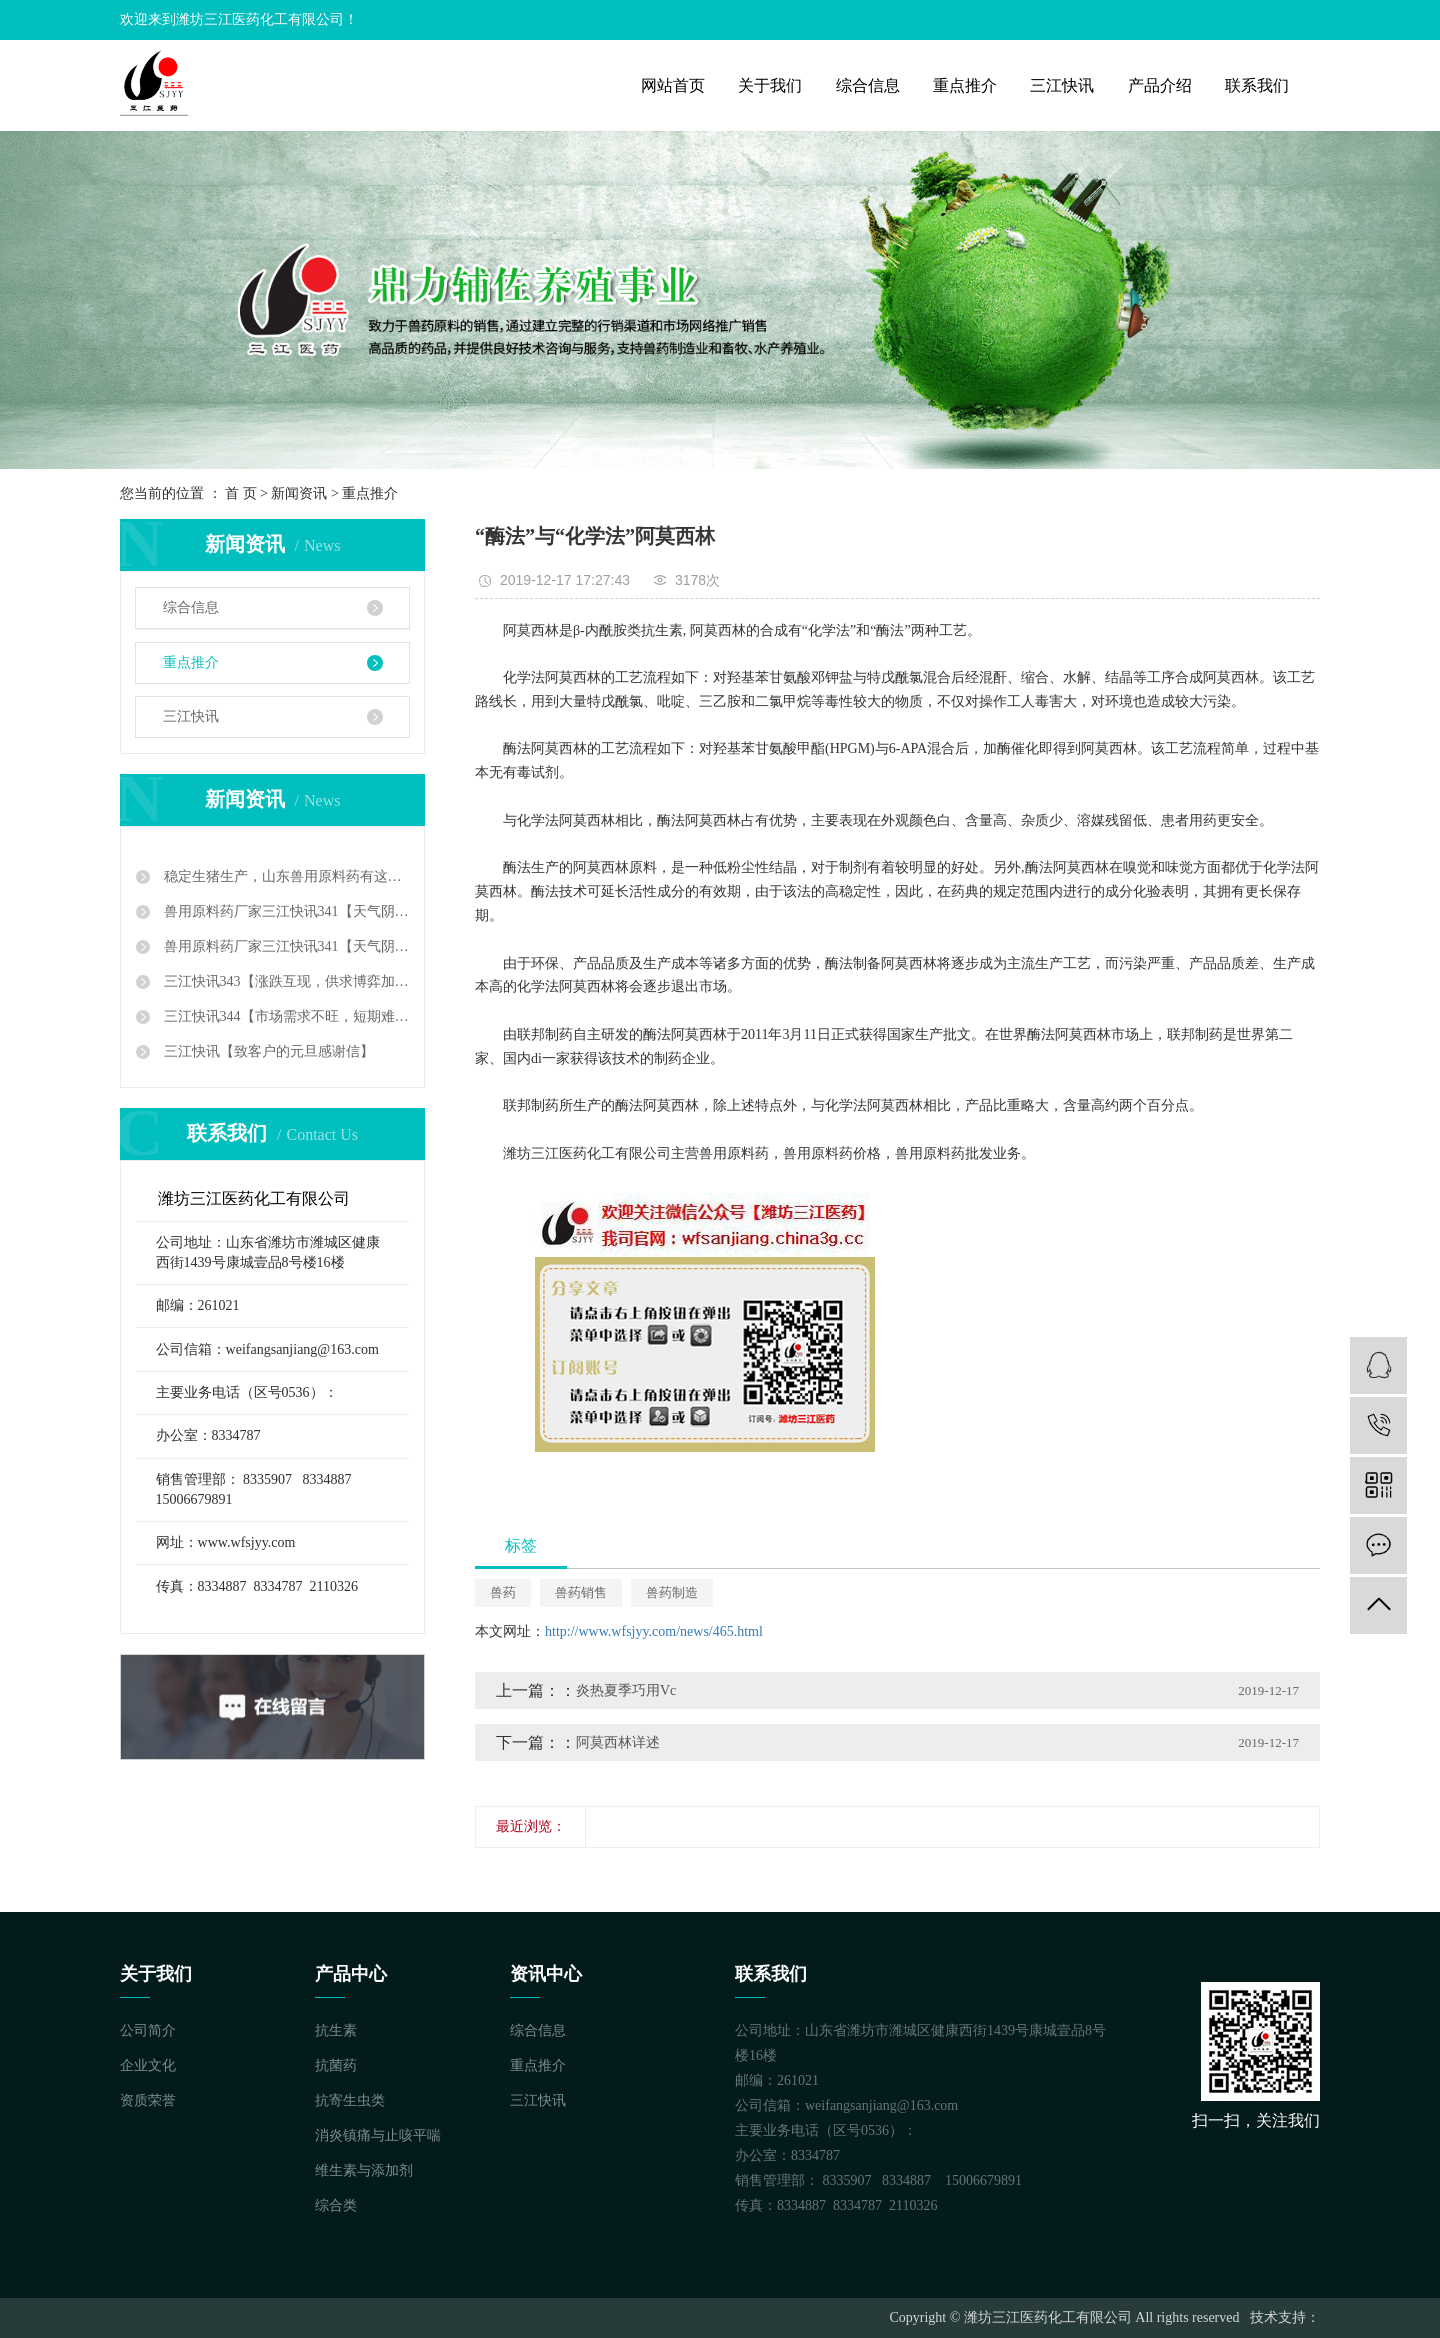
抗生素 (336, 2030)
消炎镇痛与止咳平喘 (378, 2135)
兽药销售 (581, 1592)
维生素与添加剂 (364, 2170)
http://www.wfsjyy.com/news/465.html (654, 1631)
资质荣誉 (148, 2100)
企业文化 (148, 2065)
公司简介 (148, 2030)
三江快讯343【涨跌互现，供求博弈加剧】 (284, 981)
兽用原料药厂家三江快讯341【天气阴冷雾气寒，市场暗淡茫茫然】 (284, 911)
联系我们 (1257, 85)
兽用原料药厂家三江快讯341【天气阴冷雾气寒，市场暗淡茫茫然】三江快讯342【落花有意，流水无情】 (284, 946)
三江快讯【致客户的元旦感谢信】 (267, 1051)
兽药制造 (672, 1592)
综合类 (336, 2205)
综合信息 (868, 85)
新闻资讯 (299, 493)
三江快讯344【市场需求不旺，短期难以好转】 (284, 1016)
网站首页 (673, 85)
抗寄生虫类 (350, 2100)
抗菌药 (336, 2065)
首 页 (241, 493)
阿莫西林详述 (618, 1742)
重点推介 (965, 85)
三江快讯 (1062, 85)
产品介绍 (1160, 85)
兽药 (503, 1592)
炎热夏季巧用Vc (626, 1690)
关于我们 (770, 85)
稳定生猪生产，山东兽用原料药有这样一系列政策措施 (284, 876)
